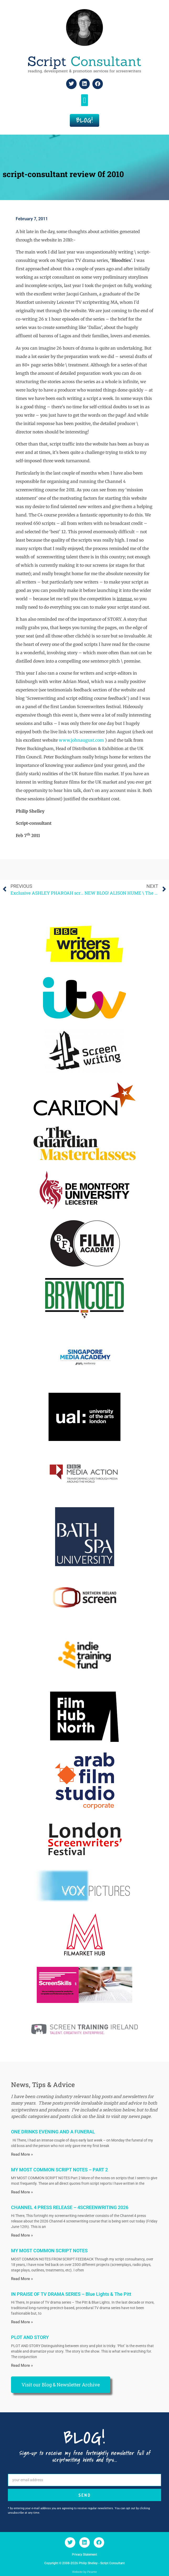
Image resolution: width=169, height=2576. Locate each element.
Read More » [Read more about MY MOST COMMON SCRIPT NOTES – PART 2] (22, 2192)
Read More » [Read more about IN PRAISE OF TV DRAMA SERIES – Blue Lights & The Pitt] (22, 2322)
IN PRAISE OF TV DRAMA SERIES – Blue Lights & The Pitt (71, 2294)
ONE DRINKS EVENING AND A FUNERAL (53, 2131)
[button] (84, 100)
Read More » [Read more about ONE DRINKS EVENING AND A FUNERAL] (22, 2154)
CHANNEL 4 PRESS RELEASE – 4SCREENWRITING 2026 (69, 2207)
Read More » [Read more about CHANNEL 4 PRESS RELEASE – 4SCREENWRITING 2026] (22, 2235)
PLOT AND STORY (30, 2337)
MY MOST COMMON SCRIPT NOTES (49, 2250)
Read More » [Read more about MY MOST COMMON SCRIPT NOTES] (22, 2278)
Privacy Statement (84, 2554)
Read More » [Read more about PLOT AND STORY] (22, 2365)
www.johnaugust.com (81, 740)
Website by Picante (84, 2572)
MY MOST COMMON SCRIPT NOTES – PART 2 (59, 2169)
